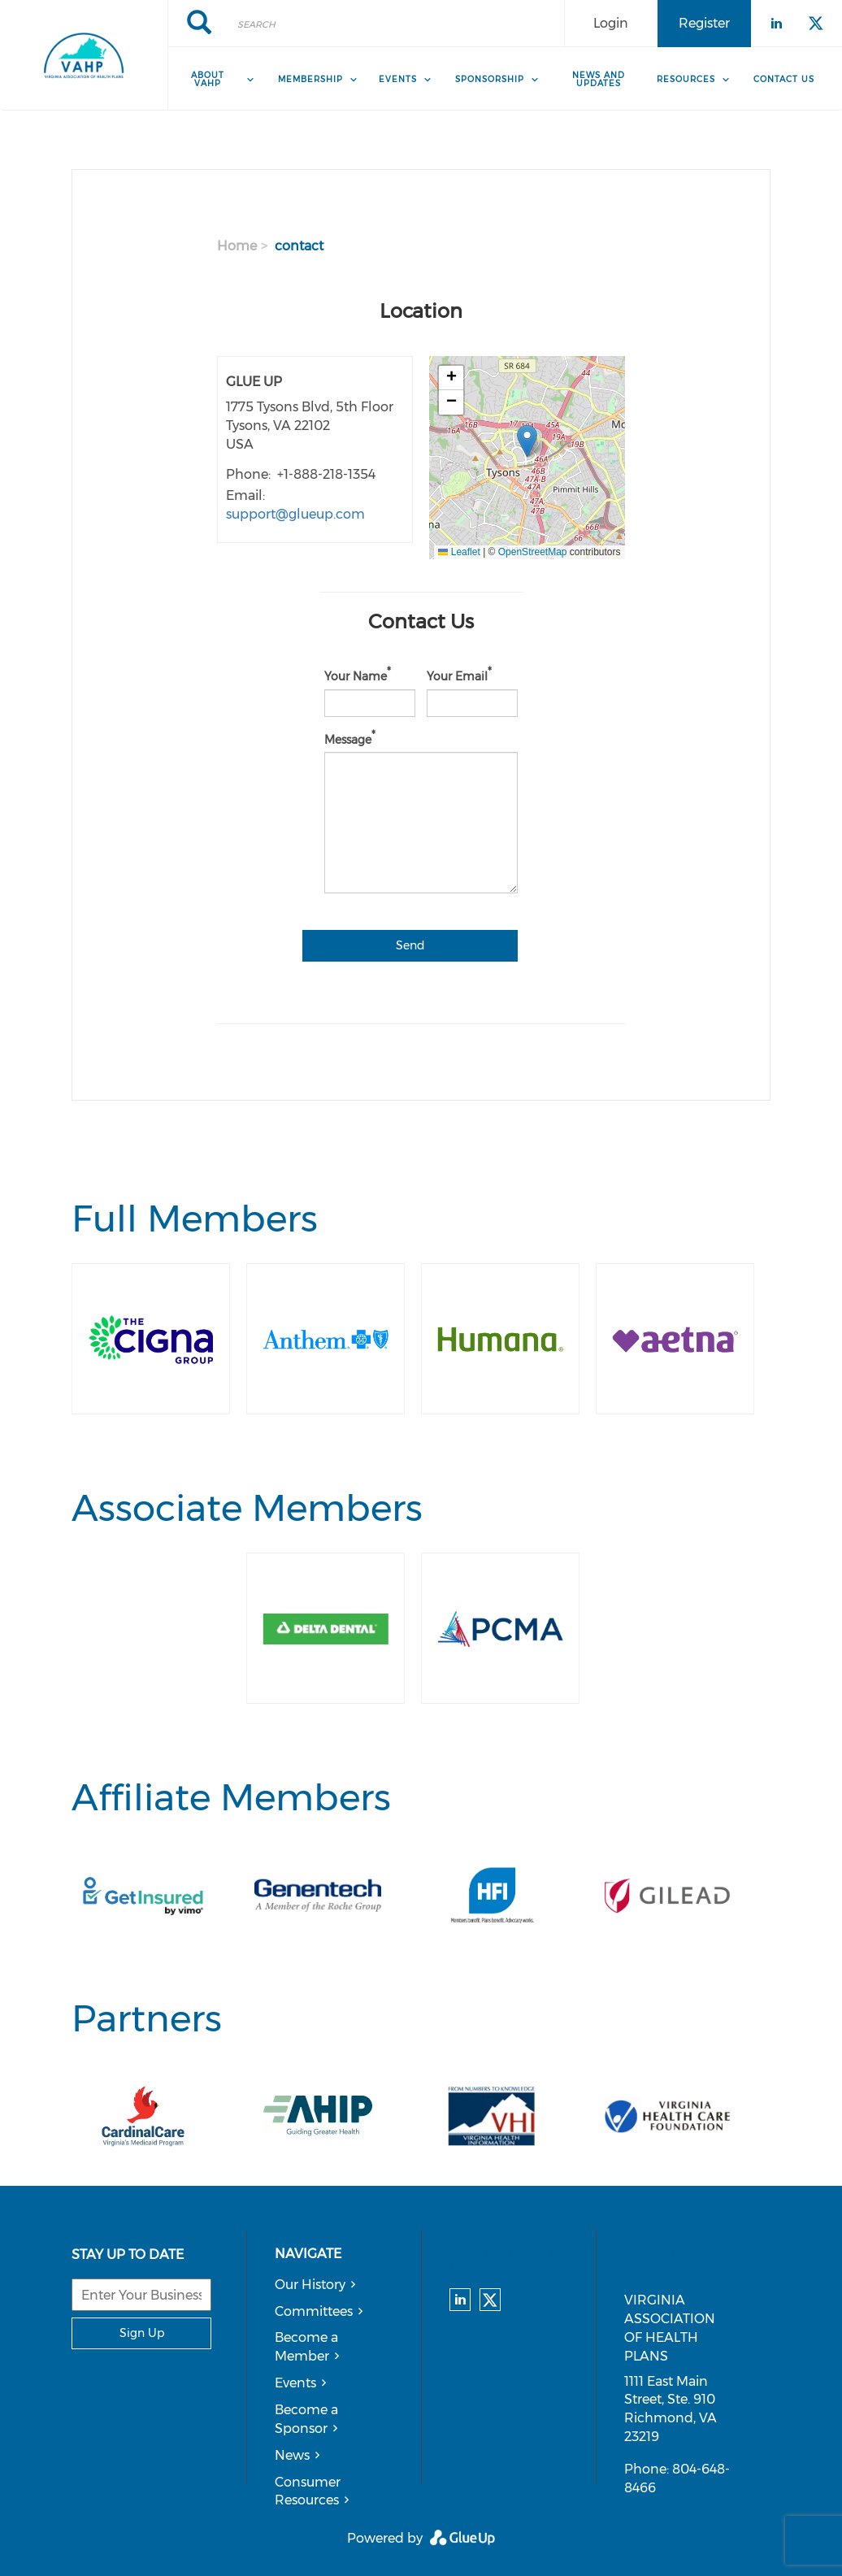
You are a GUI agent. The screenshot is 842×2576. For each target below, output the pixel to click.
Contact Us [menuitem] (783, 79)
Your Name (355, 676)
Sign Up (141, 2333)
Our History (310, 2284)
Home (237, 246)
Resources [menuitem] (686, 79)
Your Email (457, 676)
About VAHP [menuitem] (207, 79)
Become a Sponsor (306, 2419)
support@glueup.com (295, 514)
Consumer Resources (308, 2491)
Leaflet (459, 552)
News (292, 2455)
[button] (527, 441)
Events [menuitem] (398, 79)
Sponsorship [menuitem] (489, 79)
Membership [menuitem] (310, 79)
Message (347, 739)
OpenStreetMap (532, 552)
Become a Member (306, 2347)
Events (295, 2383)
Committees (314, 2311)
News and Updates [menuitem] (598, 79)
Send (410, 945)
